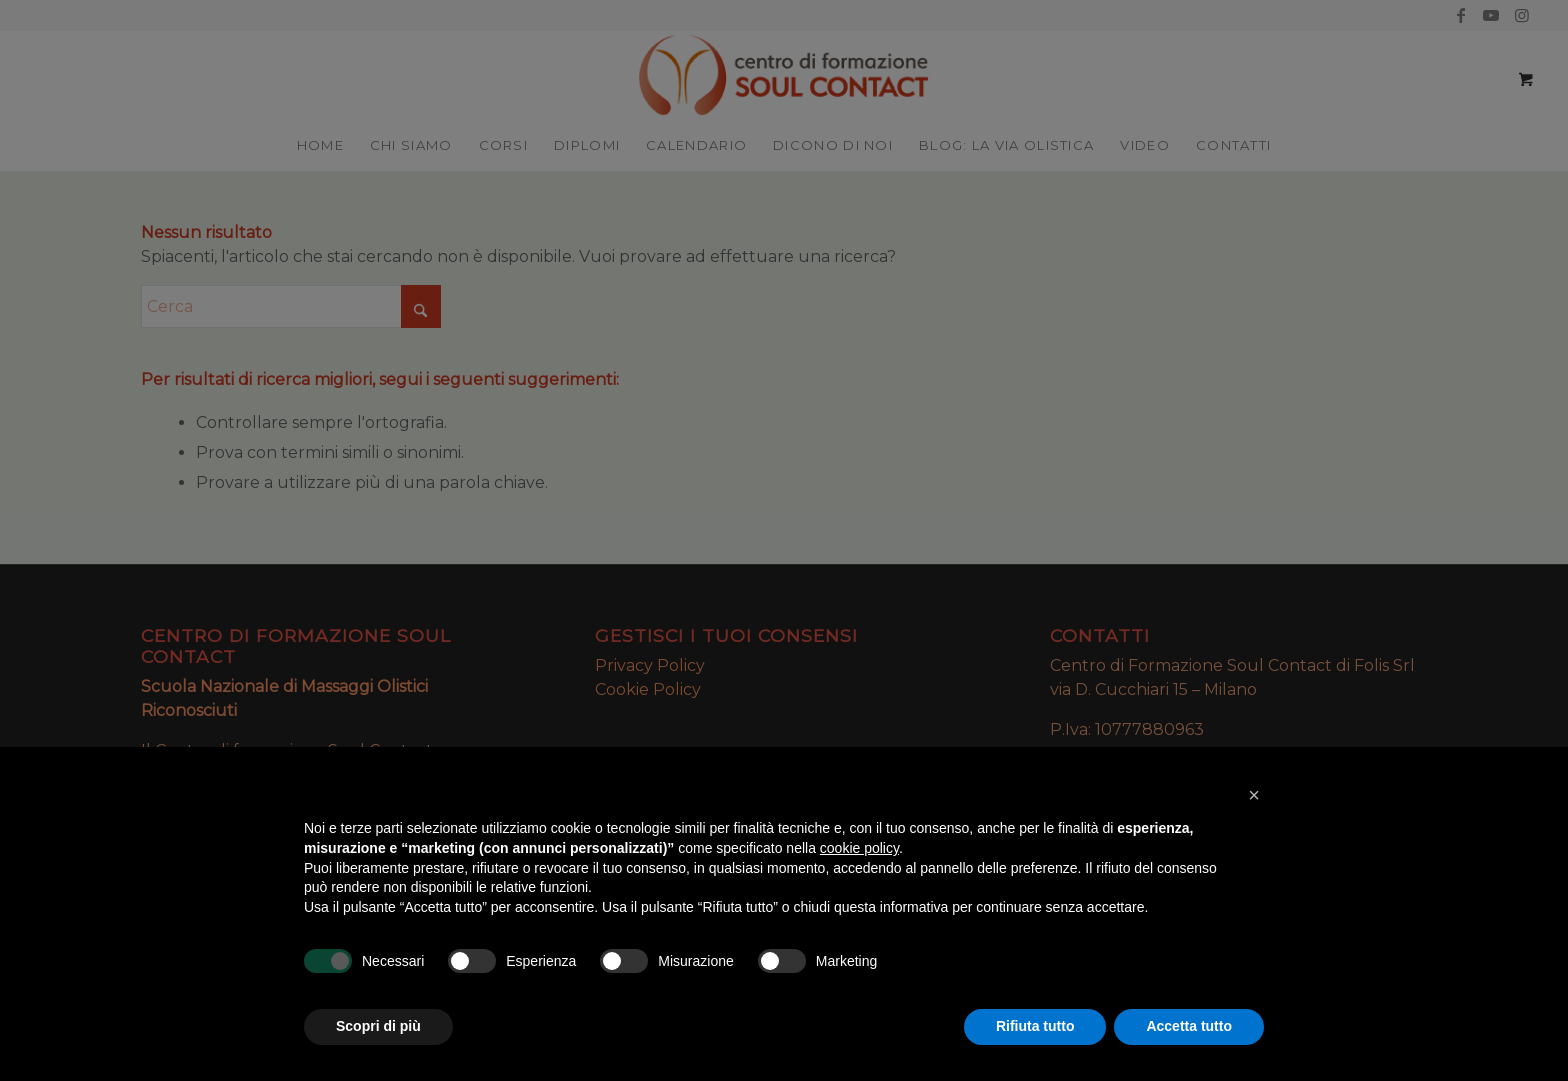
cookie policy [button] (859, 848)
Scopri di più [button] (378, 1026)
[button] (1254, 795)
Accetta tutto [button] (1189, 1026)
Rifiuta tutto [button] (1035, 1026)
